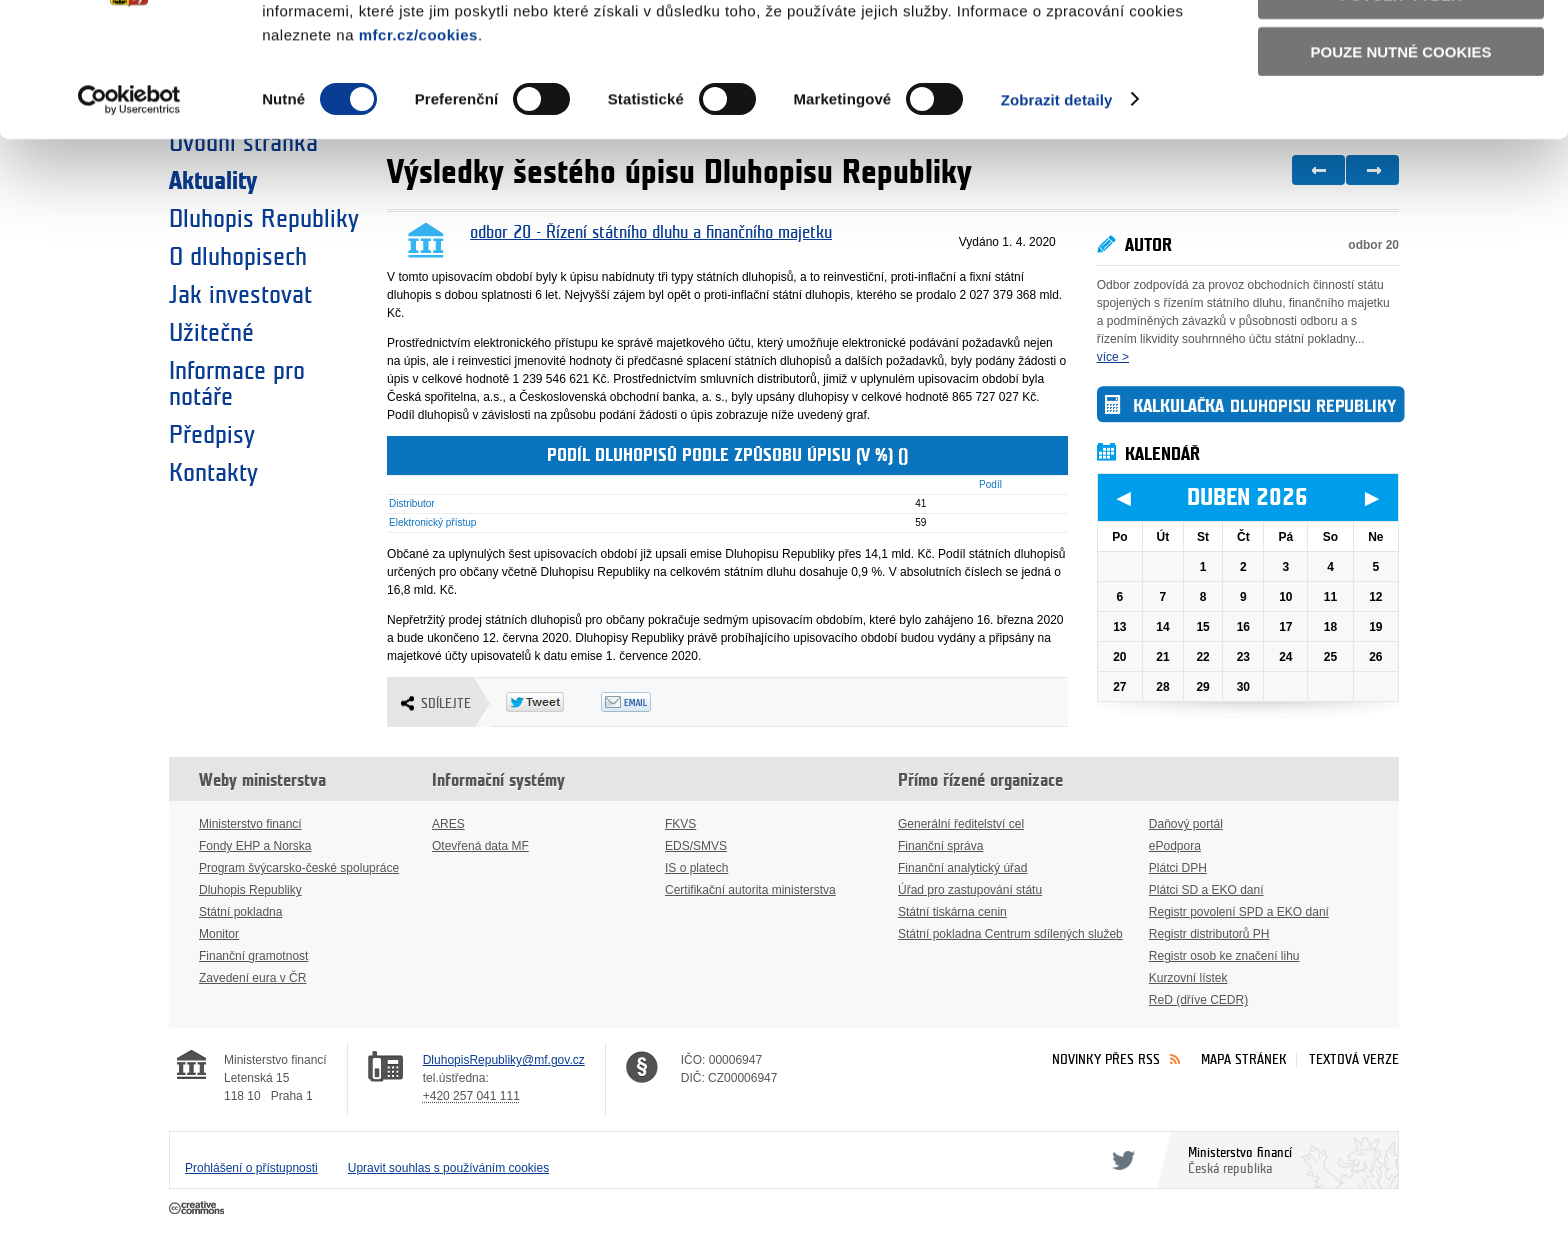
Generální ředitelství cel (961, 824)
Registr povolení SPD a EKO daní (1239, 912)
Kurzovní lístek (1188, 978)
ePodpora (1175, 846)
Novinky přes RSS (1106, 1059)
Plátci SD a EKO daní (1206, 890)
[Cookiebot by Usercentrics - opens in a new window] (129, 210)
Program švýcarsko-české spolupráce (299, 868)
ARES (448, 824)
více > (1113, 357)
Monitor (219, 934)
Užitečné (211, 333)
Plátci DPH (1178, 868)
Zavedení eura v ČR (252, 978)
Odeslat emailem (648, 702)
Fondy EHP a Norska (255, 846)
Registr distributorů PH (1209, 934)
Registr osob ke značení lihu (1224, 956)
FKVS (680, 824)
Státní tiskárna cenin (952, 912)
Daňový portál (1186, 824)
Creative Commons (198, 1209)
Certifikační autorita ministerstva (750, 890)
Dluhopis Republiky (250, 890)
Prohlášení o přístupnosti (251, 1168)
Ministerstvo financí (250, 824)
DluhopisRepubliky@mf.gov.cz (504, 1060)
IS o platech (696, 868)
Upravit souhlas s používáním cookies (448, 1168)
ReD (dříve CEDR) (1198, 1000)
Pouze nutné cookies (1401, 161)
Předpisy (212, 435)
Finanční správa (940, 846)
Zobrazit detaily (1057, 209)
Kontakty (213, 473)
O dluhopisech (238, 257)
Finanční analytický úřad (962, 868)
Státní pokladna (240, 912)
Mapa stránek (1244, 1059)
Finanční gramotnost (253, 956)
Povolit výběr (1401, 105)
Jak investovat (240, 295)
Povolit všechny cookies (1401, 48)
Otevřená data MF (480, 846)
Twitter (1120, 1160)
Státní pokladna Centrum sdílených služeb (1010, 934)
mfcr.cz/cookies (418, 144)
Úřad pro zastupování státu (970, 890)
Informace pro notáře (237, 384)
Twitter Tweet (553, 702)
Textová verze (1354, 1059)
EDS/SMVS (696, 846)
